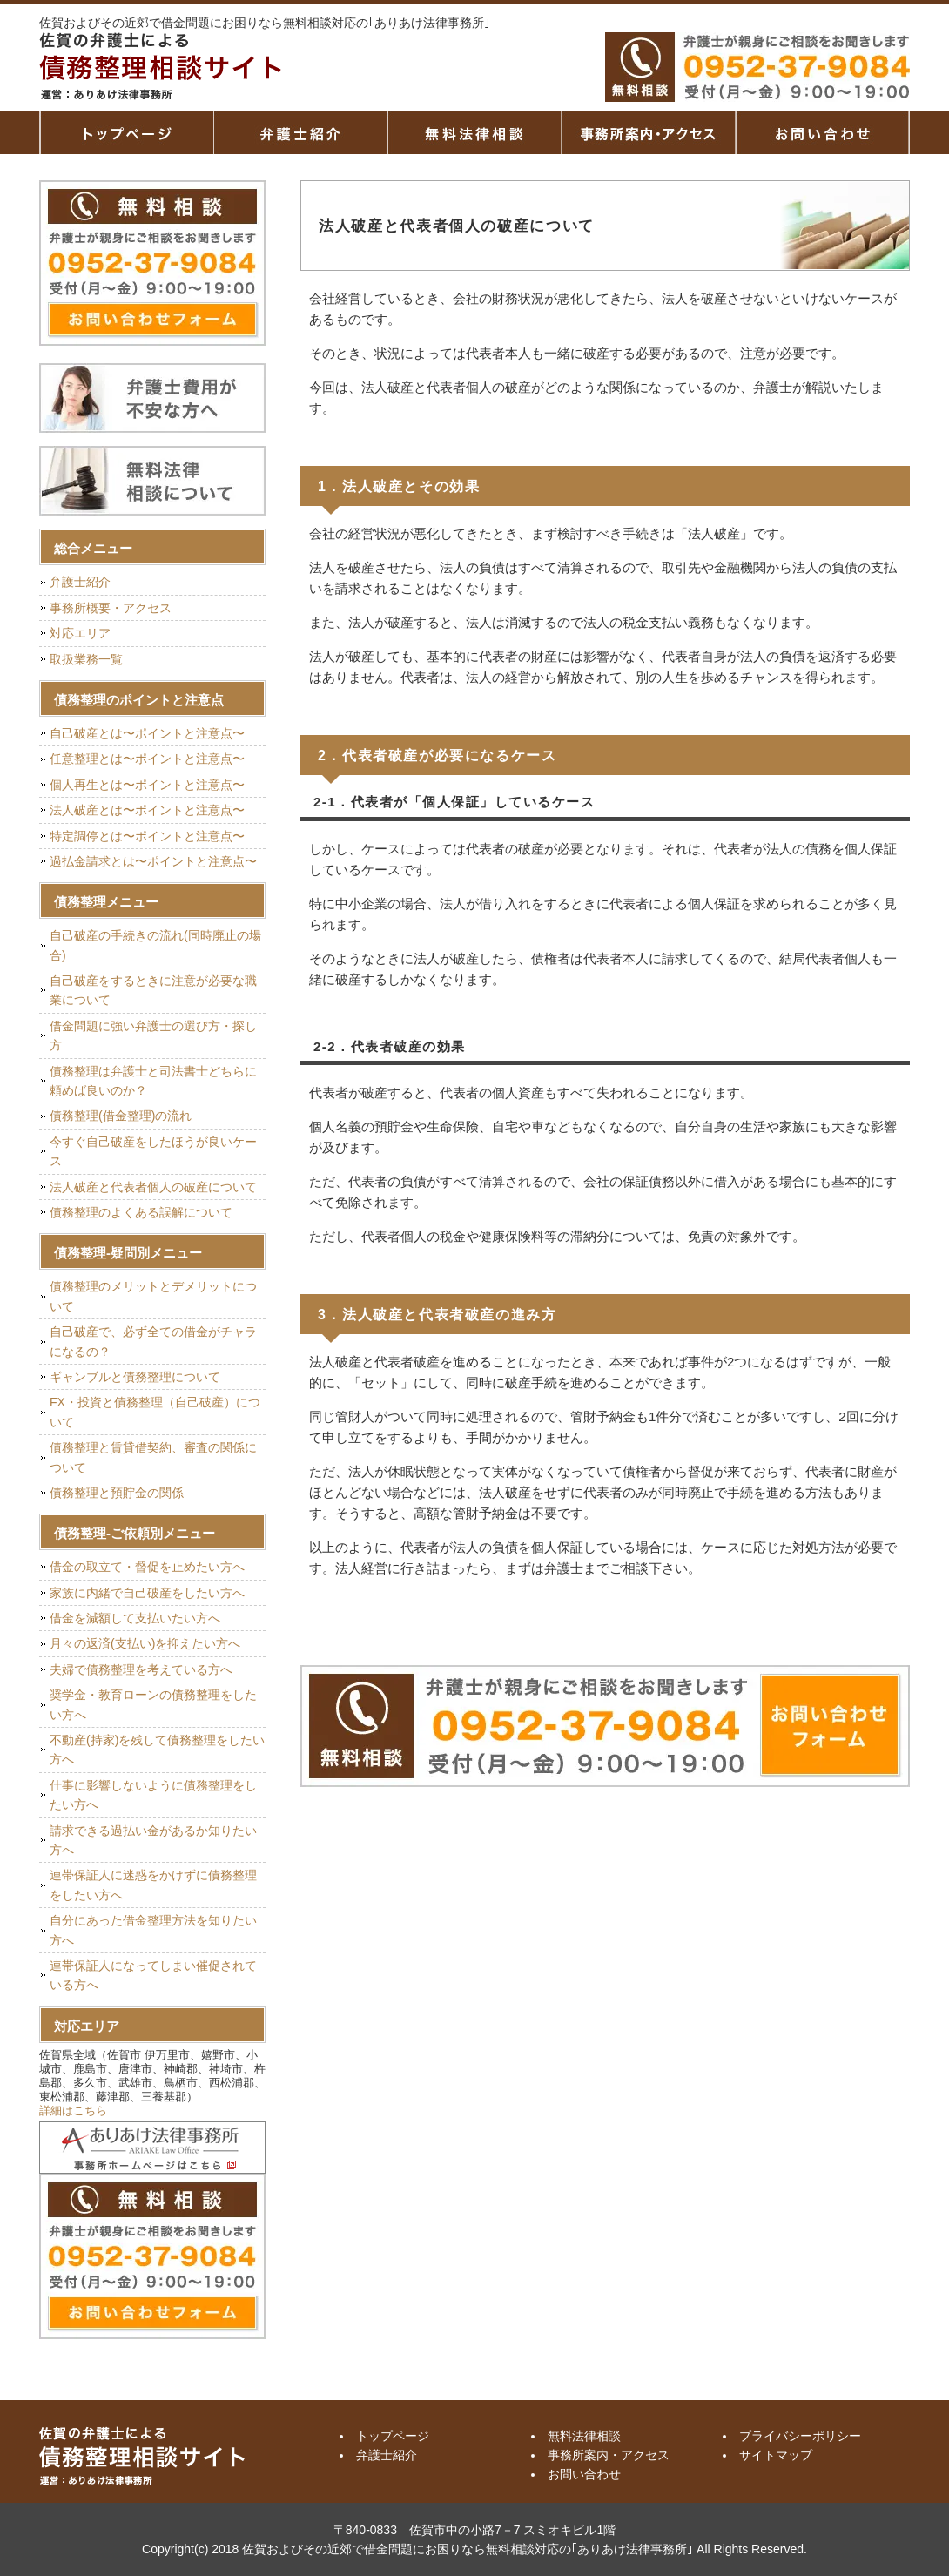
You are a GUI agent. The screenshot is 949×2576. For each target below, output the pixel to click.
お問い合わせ (584, 2474)
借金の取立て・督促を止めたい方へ (147, 1567)
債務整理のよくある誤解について (141, 1212)
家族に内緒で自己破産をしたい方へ (147, 1593)
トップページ (126, 132)
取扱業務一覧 (86, 659)
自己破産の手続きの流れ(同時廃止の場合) (155, 944)
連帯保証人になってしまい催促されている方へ (153, 1975)
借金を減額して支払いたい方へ (135, 1618)
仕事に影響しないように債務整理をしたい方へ (153, 1794)
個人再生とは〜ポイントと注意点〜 (147, 785)
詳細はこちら (73, 2110)
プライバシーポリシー (800, 2436)
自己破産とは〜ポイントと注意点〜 (147, 733)
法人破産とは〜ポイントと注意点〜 (147, 810)
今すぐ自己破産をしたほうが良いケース (153, 1151)
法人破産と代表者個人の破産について (153, 1187)
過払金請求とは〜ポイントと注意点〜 (153, 861)
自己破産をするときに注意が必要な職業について (153, 990)
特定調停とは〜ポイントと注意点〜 (147, 836)
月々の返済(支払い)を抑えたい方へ (145, 1643)
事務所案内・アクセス (649, 132)
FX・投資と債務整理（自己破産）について (155, 1411)
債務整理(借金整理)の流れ (121, 1116)
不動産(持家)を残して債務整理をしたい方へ (157, 1749)
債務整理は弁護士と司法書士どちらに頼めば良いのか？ (153, 1080)
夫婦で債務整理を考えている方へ (141, 1669)
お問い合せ (823, 132)
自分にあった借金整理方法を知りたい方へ (153, 1929)
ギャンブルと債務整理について (135, 1377)
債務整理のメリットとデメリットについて (153, 1295)
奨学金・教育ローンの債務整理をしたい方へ (153, 1704)
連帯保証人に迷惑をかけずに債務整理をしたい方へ (153, 1884)
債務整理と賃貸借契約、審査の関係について (153, 1456)
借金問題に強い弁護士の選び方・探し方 (153, 1035)
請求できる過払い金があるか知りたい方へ (153, 1840)
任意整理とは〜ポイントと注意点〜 (147, 758)
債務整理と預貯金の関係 (117, 1493)
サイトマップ (775, 2455)
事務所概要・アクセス (111, 608)
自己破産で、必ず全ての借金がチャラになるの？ (153, 1341)
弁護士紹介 (300, 132)
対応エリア (80, 633)
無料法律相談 (474, 132)
